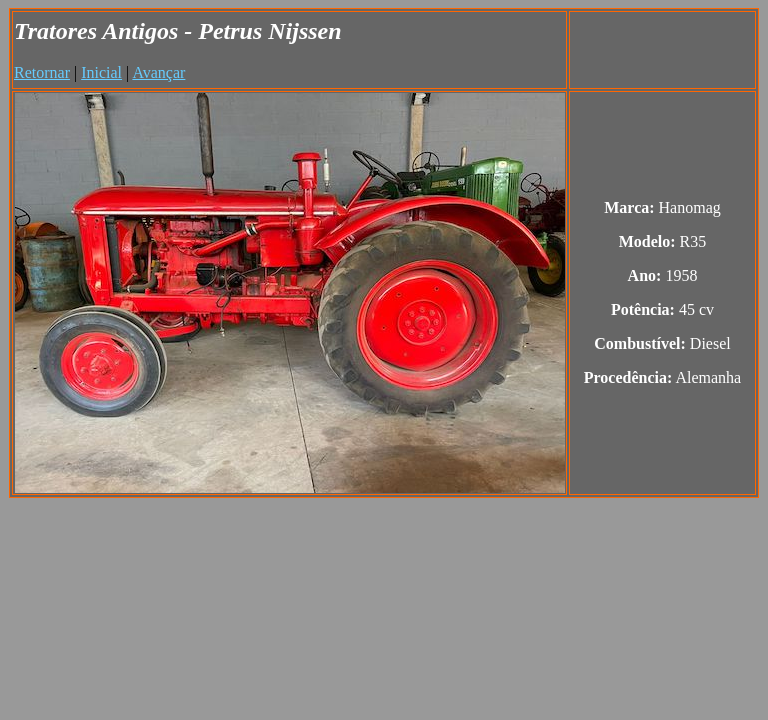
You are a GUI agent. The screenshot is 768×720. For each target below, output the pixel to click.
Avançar (158, 72)
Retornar (42, 72)
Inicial (101, 72)
